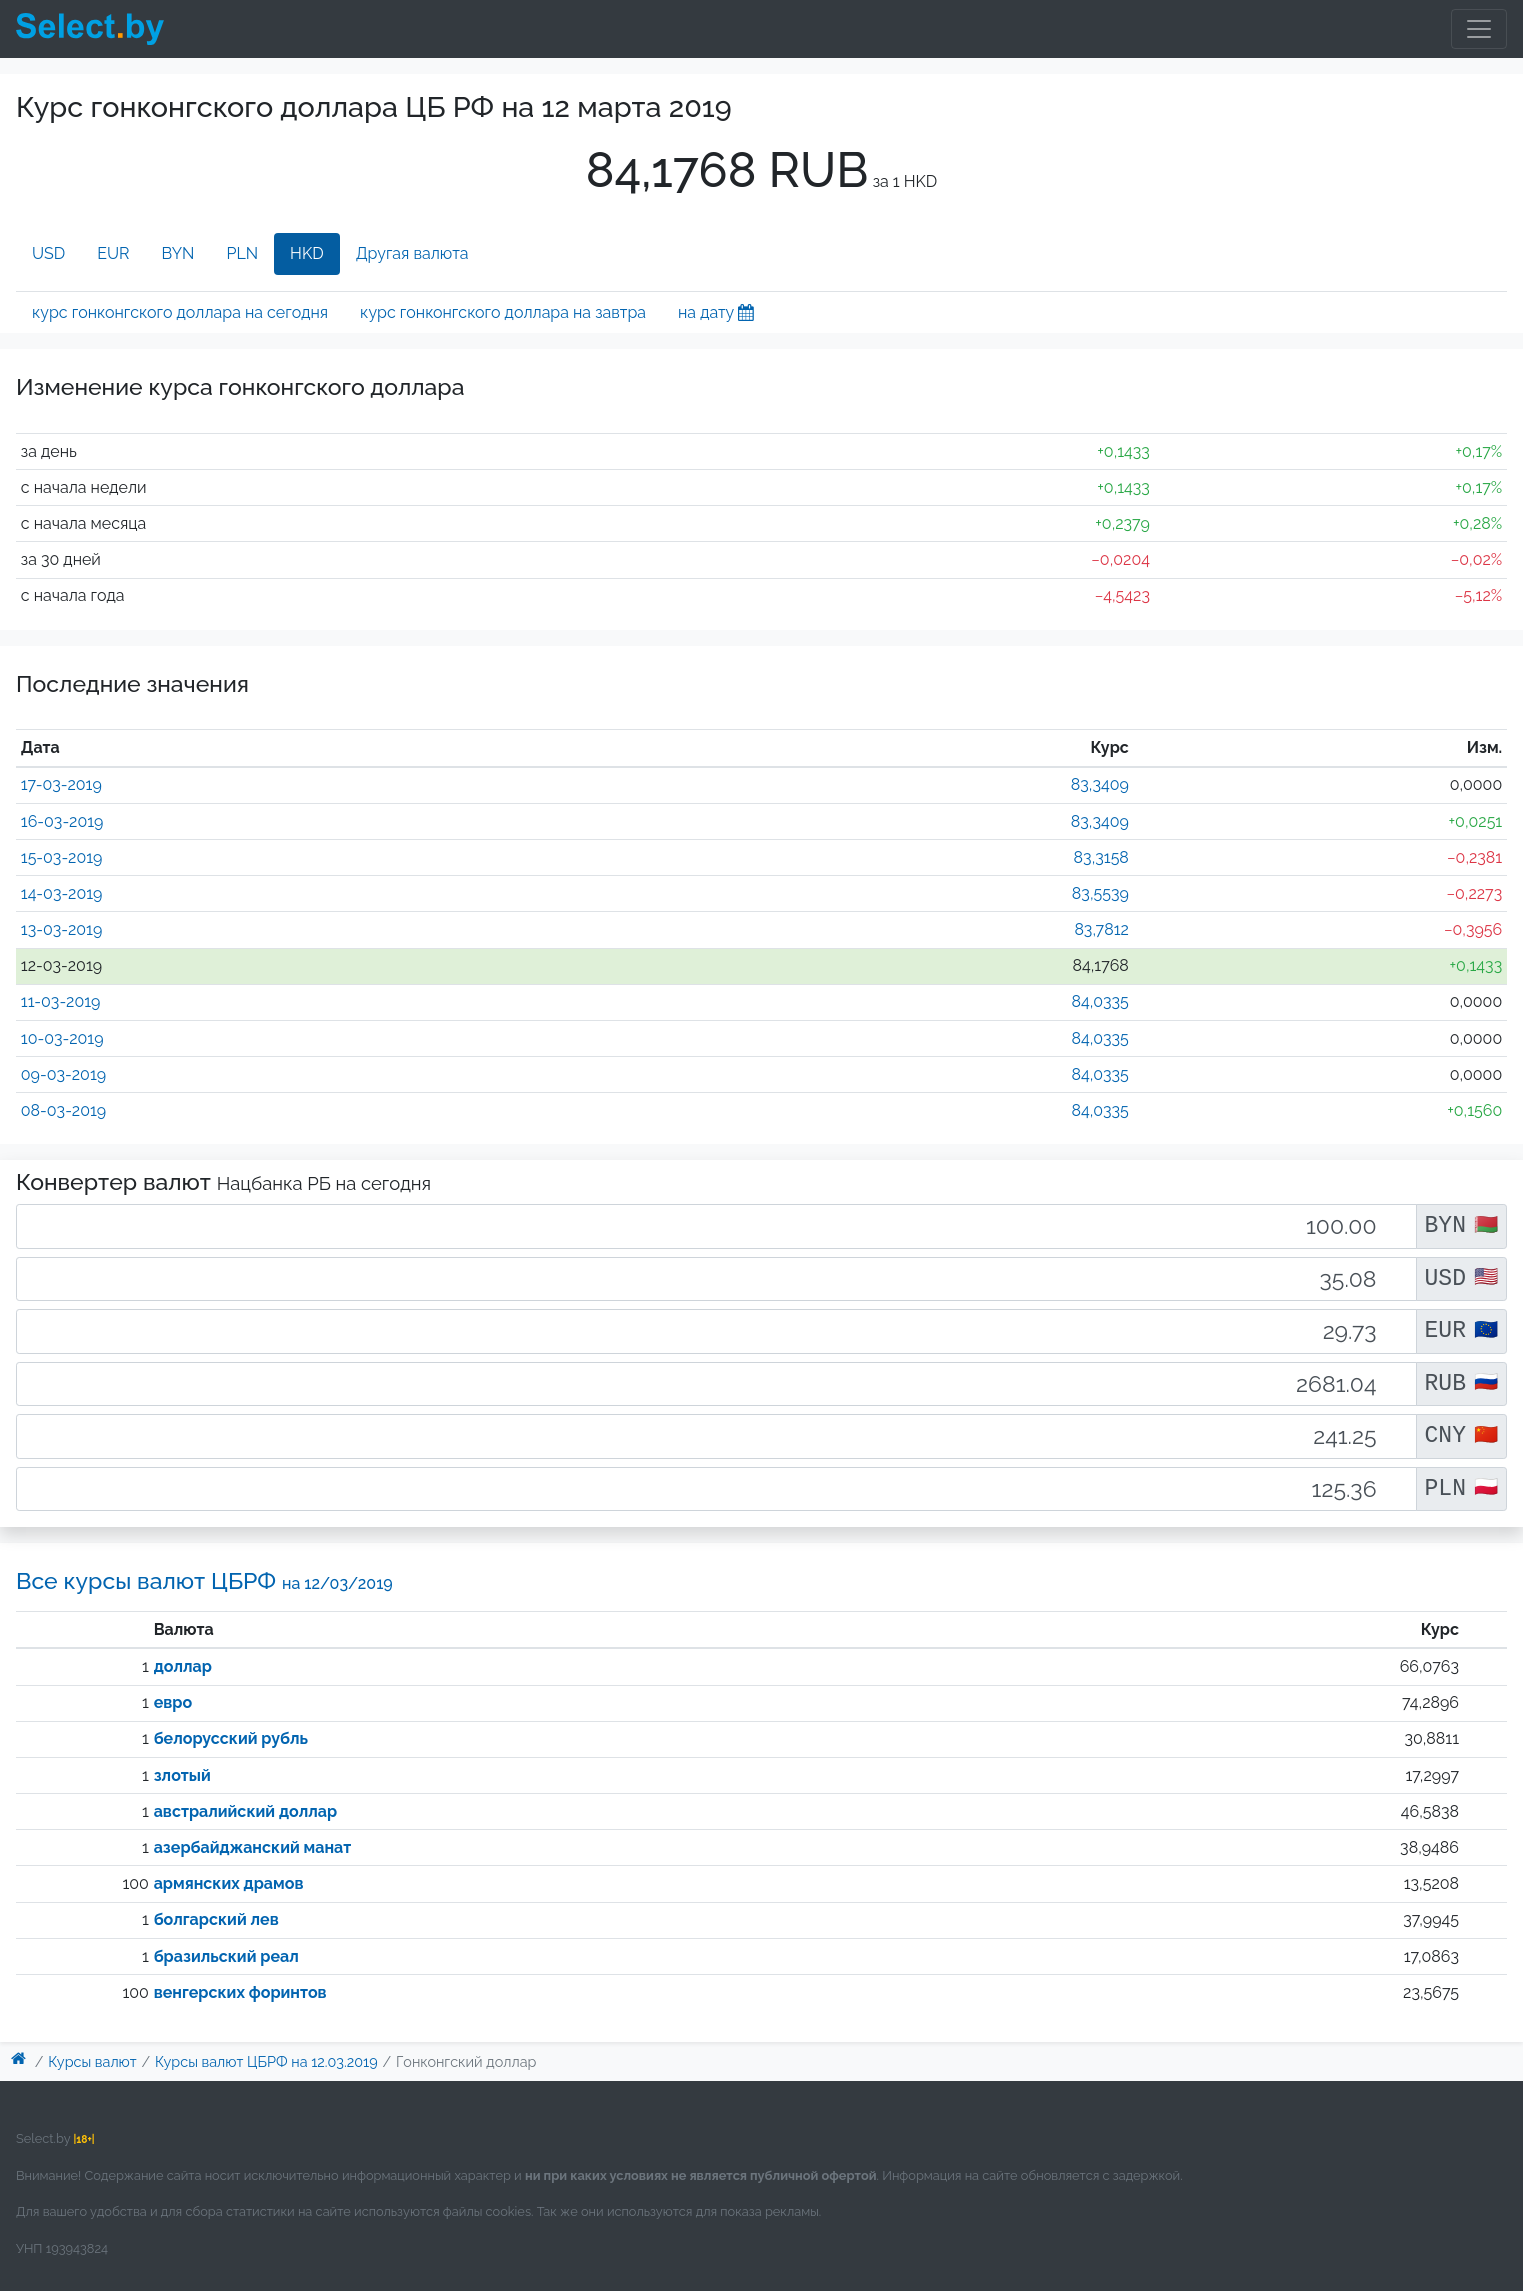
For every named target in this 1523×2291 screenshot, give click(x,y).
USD (48, 253)
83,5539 (1100, 893)
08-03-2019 (63, 1110)
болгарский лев (216, 1919)
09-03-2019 (63, 1074)
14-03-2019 (62, 893)
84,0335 (1099, 1001)
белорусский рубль (231, 1738)
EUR (113, 253)
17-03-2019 (61, 784)
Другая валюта (412, 253)
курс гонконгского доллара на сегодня (180, 312)
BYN (178, 253)
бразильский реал (226, 1956)
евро (173, 1702)
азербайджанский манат (253, 1847)
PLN (242, 253)
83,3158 (1101, 857)
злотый (182, 1775)
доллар (183, 1666)
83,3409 (1100, 784)
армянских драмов (229, 1883)
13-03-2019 (62, 929)
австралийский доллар (245, 1811)
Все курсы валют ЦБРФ (204, 1580)
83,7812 (1101, 929)
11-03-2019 (61, 1001)
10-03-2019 (62, 1038)
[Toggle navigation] (1479, 29)
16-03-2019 (62, 821)
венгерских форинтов (240, 1992)
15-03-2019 (62, 857)
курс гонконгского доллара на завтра (503, 312)
